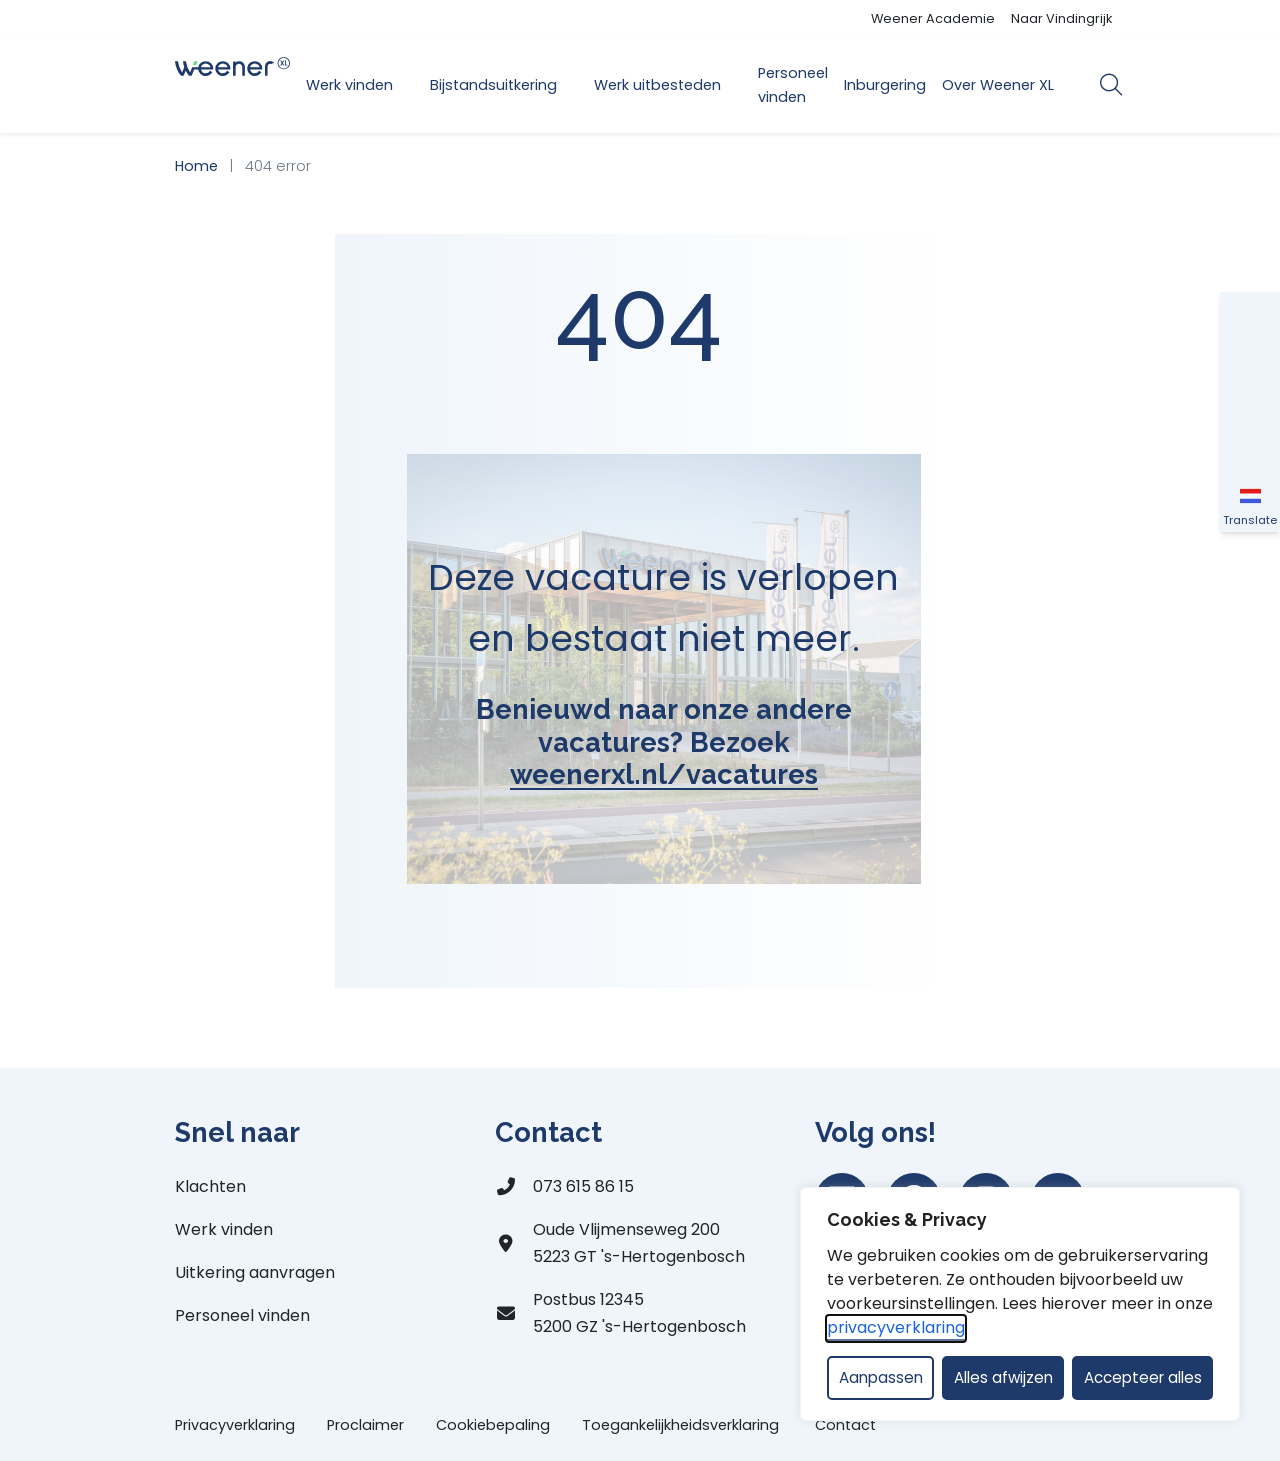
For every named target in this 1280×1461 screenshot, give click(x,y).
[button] (1250, 322)
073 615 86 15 (583, 1186)
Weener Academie (933, 18)
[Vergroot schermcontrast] (1250, 442)
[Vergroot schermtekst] (1250, 382)
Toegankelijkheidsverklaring (682, 1425)
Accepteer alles (1143, 1377)
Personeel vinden (793, 85)
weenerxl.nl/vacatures (664, 774)
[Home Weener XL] (232, 85)
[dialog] (1020, 1304)
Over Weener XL (998, 85)
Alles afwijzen (1003, 1377)
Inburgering (885, 85)
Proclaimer (365, 1425)
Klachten (210, 1186)
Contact (845, 1425)
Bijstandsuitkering (493, 85)
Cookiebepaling (493, 1425)
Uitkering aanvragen (255, 1272)
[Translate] (1250, 502)
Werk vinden (349, 85)
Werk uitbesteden (657, 85)
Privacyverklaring (235, 1425)
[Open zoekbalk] (1110, 85)
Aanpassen (881, 1377)
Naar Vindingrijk (1061, 18)
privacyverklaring (896, 1327)
